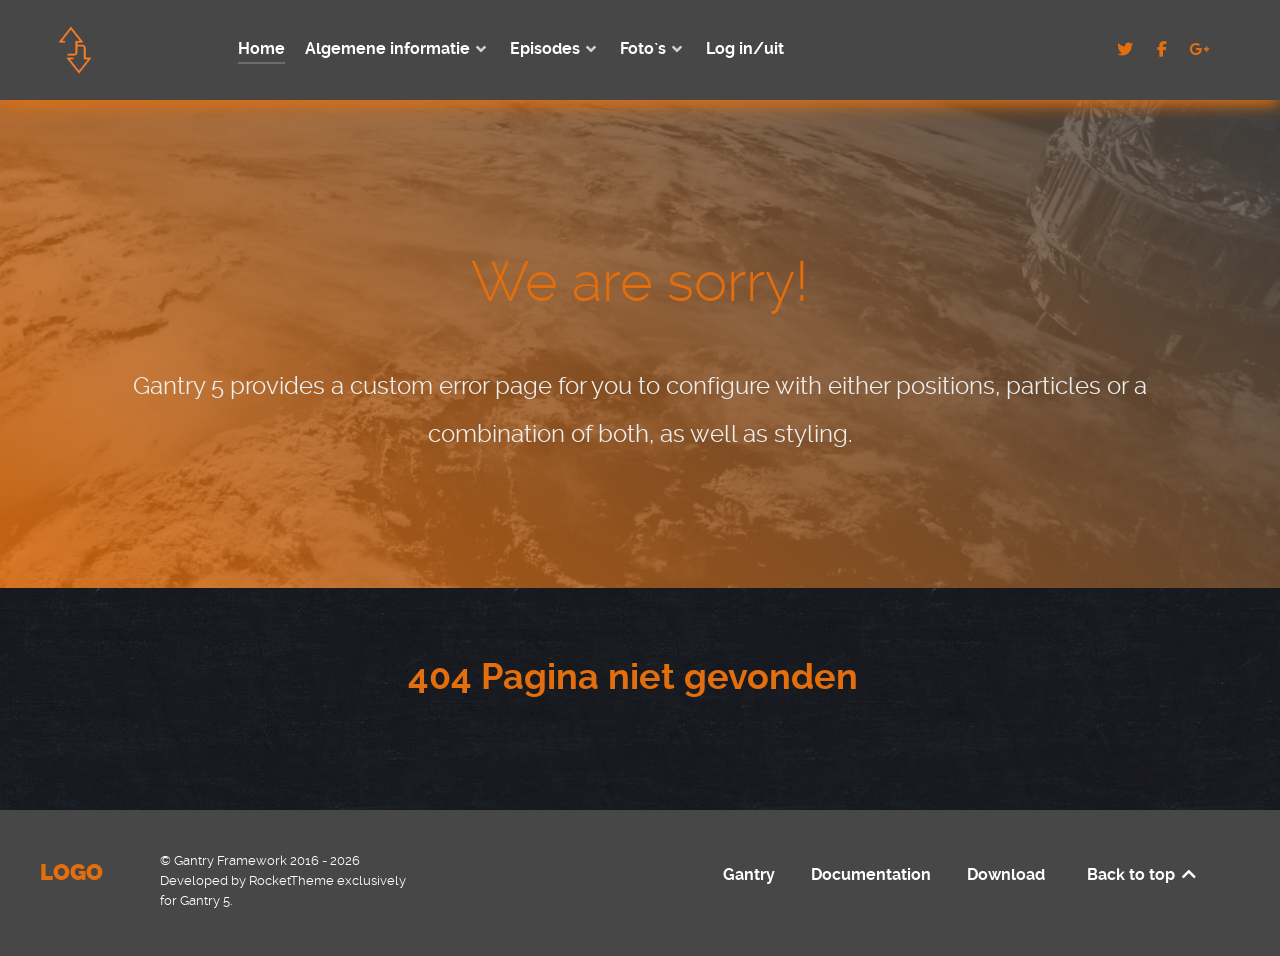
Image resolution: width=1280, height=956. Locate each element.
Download (1006, 874)
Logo (71, 872)
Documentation (871, 874)
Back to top (1143, 874)
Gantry (749, 874)
